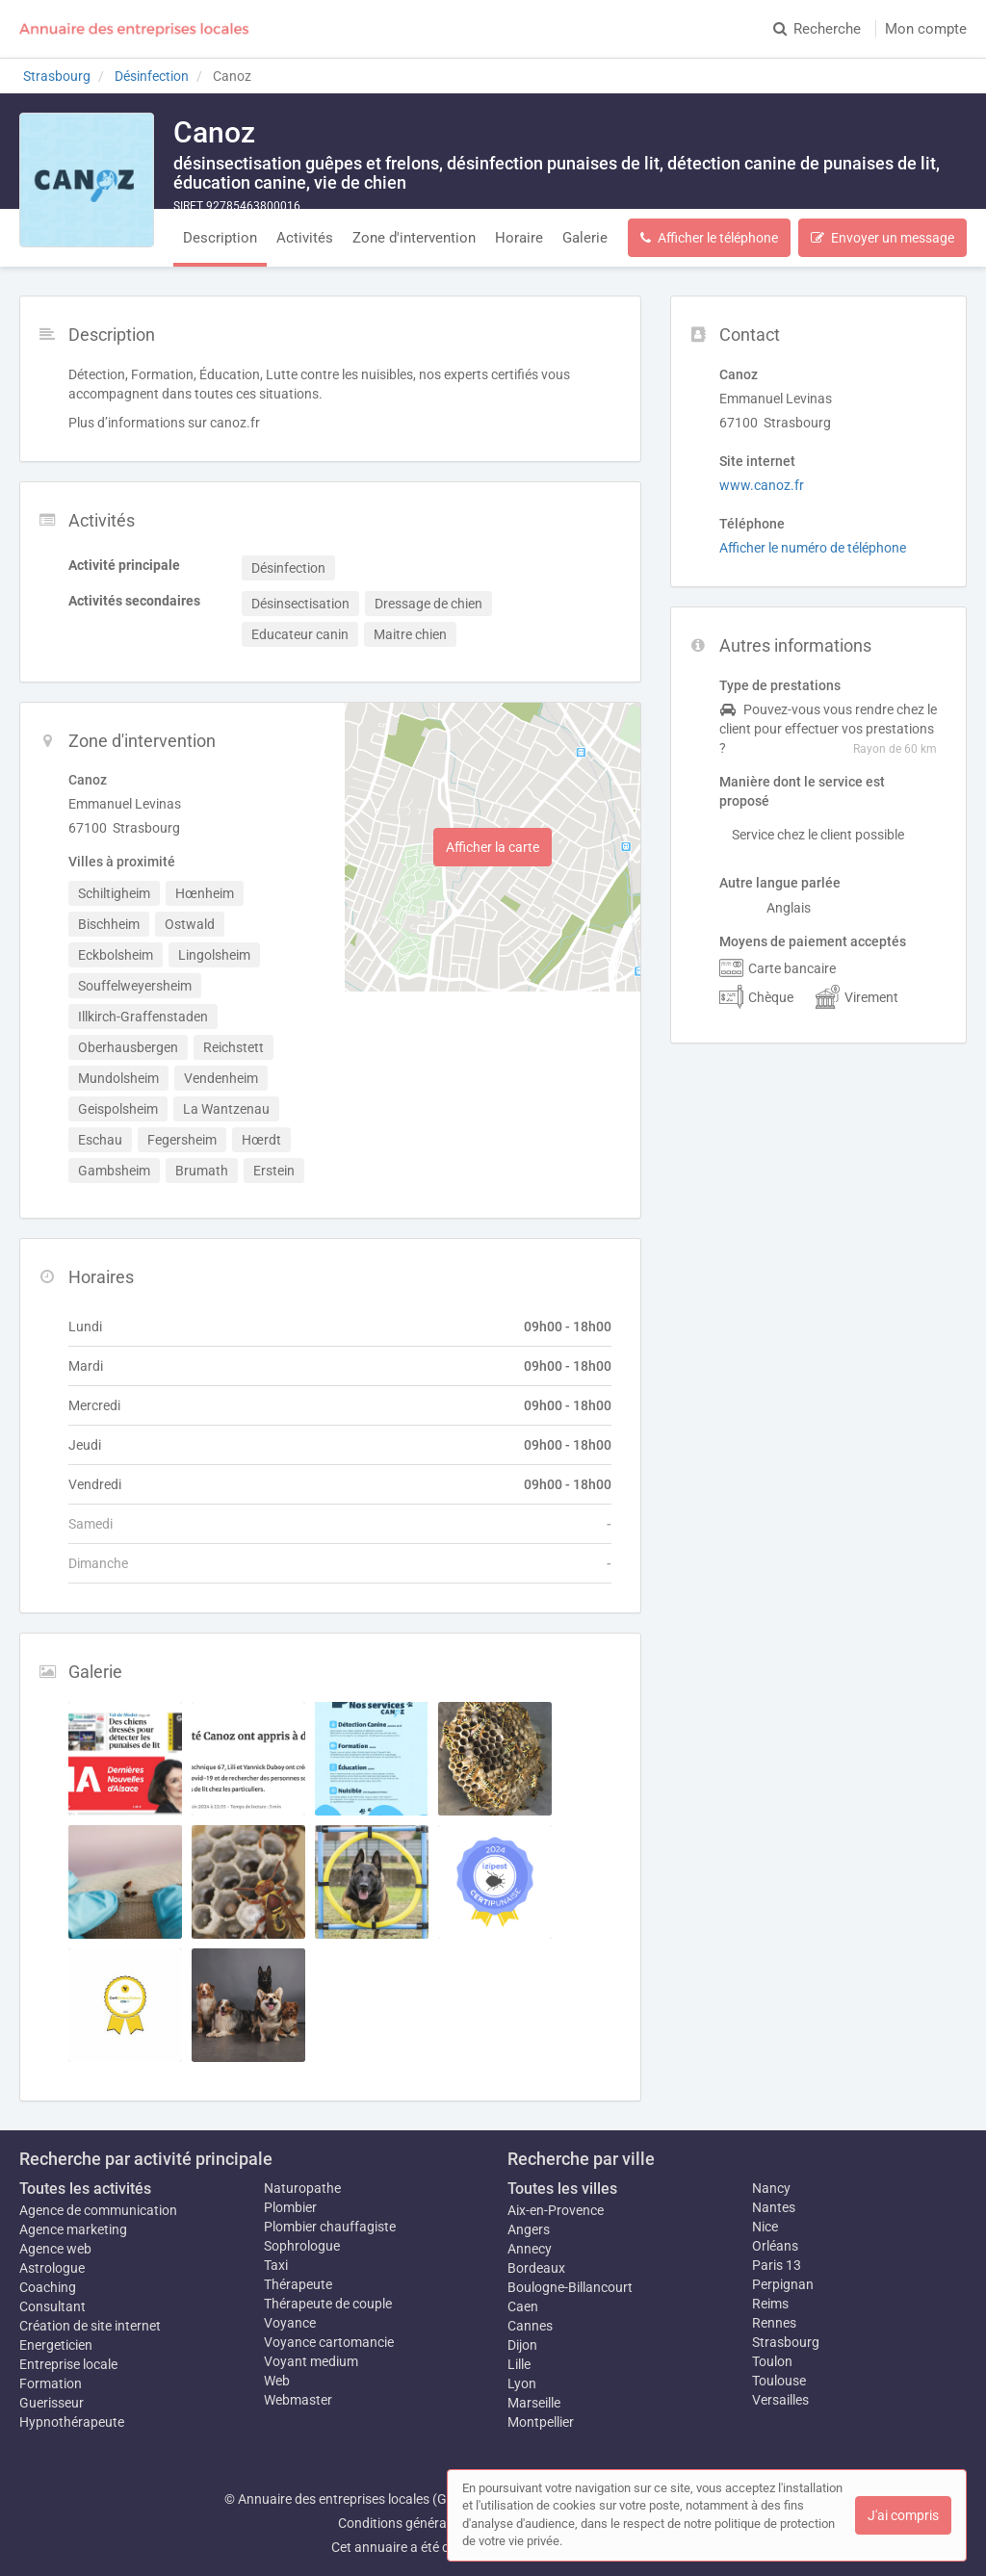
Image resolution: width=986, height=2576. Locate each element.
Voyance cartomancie (329, 2342)
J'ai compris (903, 2515)
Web (277, 2380)
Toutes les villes (562, 2188)
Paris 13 (776, 2265)
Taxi (276, 2265)
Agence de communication (98, 2210)
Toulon (772, 2361)
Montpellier (540, 2422)
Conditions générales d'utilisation (436, 2523)
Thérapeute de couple (328, 2303)
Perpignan (783, 2284)
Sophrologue (302, 2246)
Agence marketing (73, 2229)
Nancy (771, 2188)
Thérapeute (298, 2284)
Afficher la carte (492, 847)
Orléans (775, 2246)
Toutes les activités (85, 2188)
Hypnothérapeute (71, 2422)
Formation (50, 2383)
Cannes (530, 2325)
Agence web (55, 2248)
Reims (770, 2303)
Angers (528, 2229)
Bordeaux (536, 2268)
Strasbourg (785, 2342)
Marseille (533, 2402)
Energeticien (55, 2345)
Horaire (519, 237)
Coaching (47, 2287)
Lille (519, 2364)
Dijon (522, 2345)
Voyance (290, 2323)
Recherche (817, 29)
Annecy (529, 2248)
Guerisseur (51, 2402)
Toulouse (779, 2380)
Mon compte (926, 29)
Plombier (290, 2207)
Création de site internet (90, 2325)
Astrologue (52, 2268)
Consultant (52, 2306)
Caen (522, 2306)
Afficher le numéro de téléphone (812, 547)
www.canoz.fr (761, 485)
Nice (765, 2226)
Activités (304, 237)
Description (220, 237)
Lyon (521, 2383)
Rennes (774, 2323)
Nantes (773, 2207)
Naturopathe (302, 2188)
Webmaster (298, 2400)
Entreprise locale (68, 2364)
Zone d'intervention (414, 237)
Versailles (780, 2400)
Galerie (585, 237)
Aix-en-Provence (555, 2210)
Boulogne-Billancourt (570, 2287)
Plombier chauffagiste (330, 2226)
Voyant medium (311, 2361)
